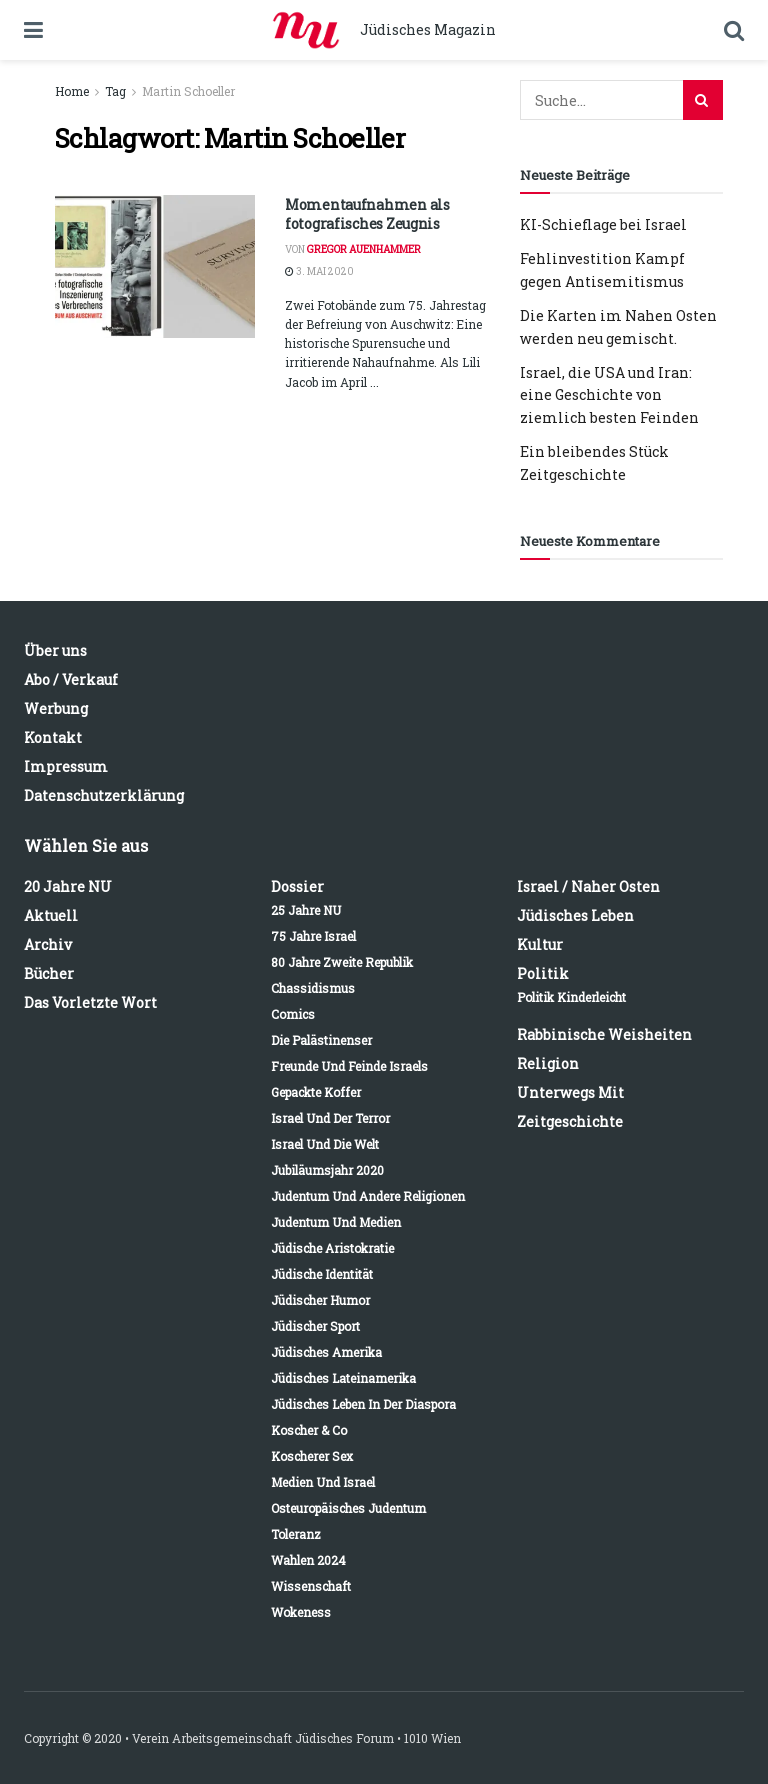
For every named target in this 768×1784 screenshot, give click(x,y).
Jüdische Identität (322, 1274)
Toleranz (296, 1534)
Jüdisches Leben (575, 915)
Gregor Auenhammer (364, 249)
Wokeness (301, 1612)
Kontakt (53, 737)
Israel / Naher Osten (588, 886)
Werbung (56, 708)
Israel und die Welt (325, 1144)
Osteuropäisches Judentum (348, 1508)
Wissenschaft (311, 1586)
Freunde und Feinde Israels (349, 1066)
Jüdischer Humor (320, 1300)
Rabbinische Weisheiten (604, 1034)
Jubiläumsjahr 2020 (327, 1170)
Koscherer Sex (312, 1456)
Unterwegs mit (570, 1092)
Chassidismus (313, 988)
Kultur (540, 944)
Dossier (297, 886)
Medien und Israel (323, 1482)
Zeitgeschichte (570, 1121)
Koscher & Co (309, 1430)
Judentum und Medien (336, 1222)
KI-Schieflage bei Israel (603, 224)
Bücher (49, 973)
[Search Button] (703, 100)
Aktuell (51, 915)
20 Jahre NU (68, 886)
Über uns (55, 650)
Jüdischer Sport (315, 1326)
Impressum (66, 766)
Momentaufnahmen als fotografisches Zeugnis (367, 214)
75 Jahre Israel (313, 936)
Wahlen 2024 (308, 1560)
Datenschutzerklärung (104, 795)
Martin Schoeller (188, 91)
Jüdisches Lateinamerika (343, 1378)
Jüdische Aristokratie (332, 1248)
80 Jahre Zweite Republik (342, 962)
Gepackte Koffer (316, 1092)
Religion (548, 1063)
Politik (543, 973)
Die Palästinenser (321, 1040)
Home (72, 91)
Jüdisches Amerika (326, 1352)
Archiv (48, 944)
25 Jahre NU (306, 910)
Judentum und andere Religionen (368, 1196)
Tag (115, 91)
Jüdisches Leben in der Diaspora (363, 1404)
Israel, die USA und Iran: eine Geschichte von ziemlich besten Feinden (609, 395)
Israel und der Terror (330, 1118)
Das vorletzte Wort (90, 1002)
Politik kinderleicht (571, 997)
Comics (293, 1014)
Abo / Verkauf (71, 679)
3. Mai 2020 (319, 271)
